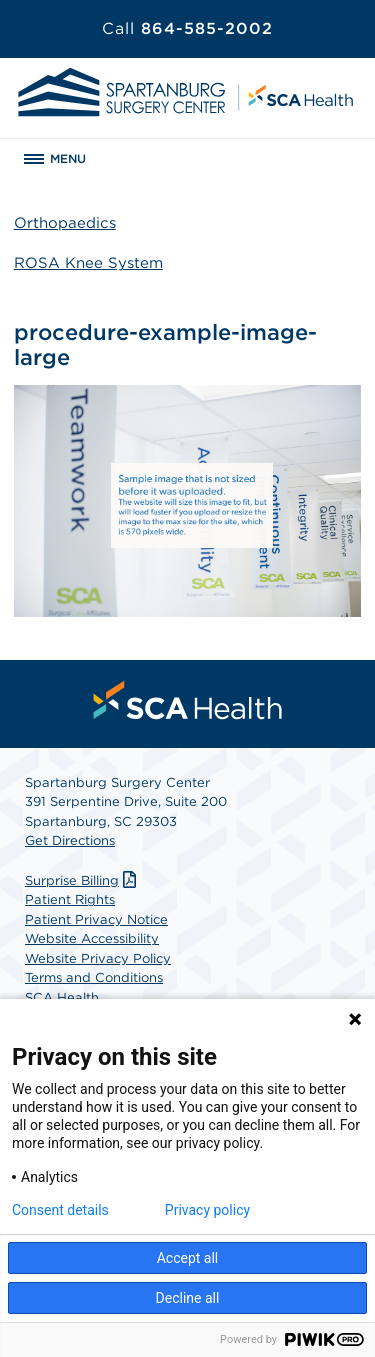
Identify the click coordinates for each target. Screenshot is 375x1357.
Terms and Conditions (94, 977)
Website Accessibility (92, 938)
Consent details (60, 1210)
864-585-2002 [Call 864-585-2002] (187, 28)
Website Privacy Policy (98, 958)
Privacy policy (207, 1210)
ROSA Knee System (88, 263)
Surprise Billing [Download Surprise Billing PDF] (83, 880)
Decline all (188, 1298)
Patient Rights (70, 899)
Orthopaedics (65, 223)
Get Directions (70, 840)
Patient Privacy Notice (96, 919)
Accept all (188, 1258)
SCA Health (62, 997)
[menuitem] (188, 700)
